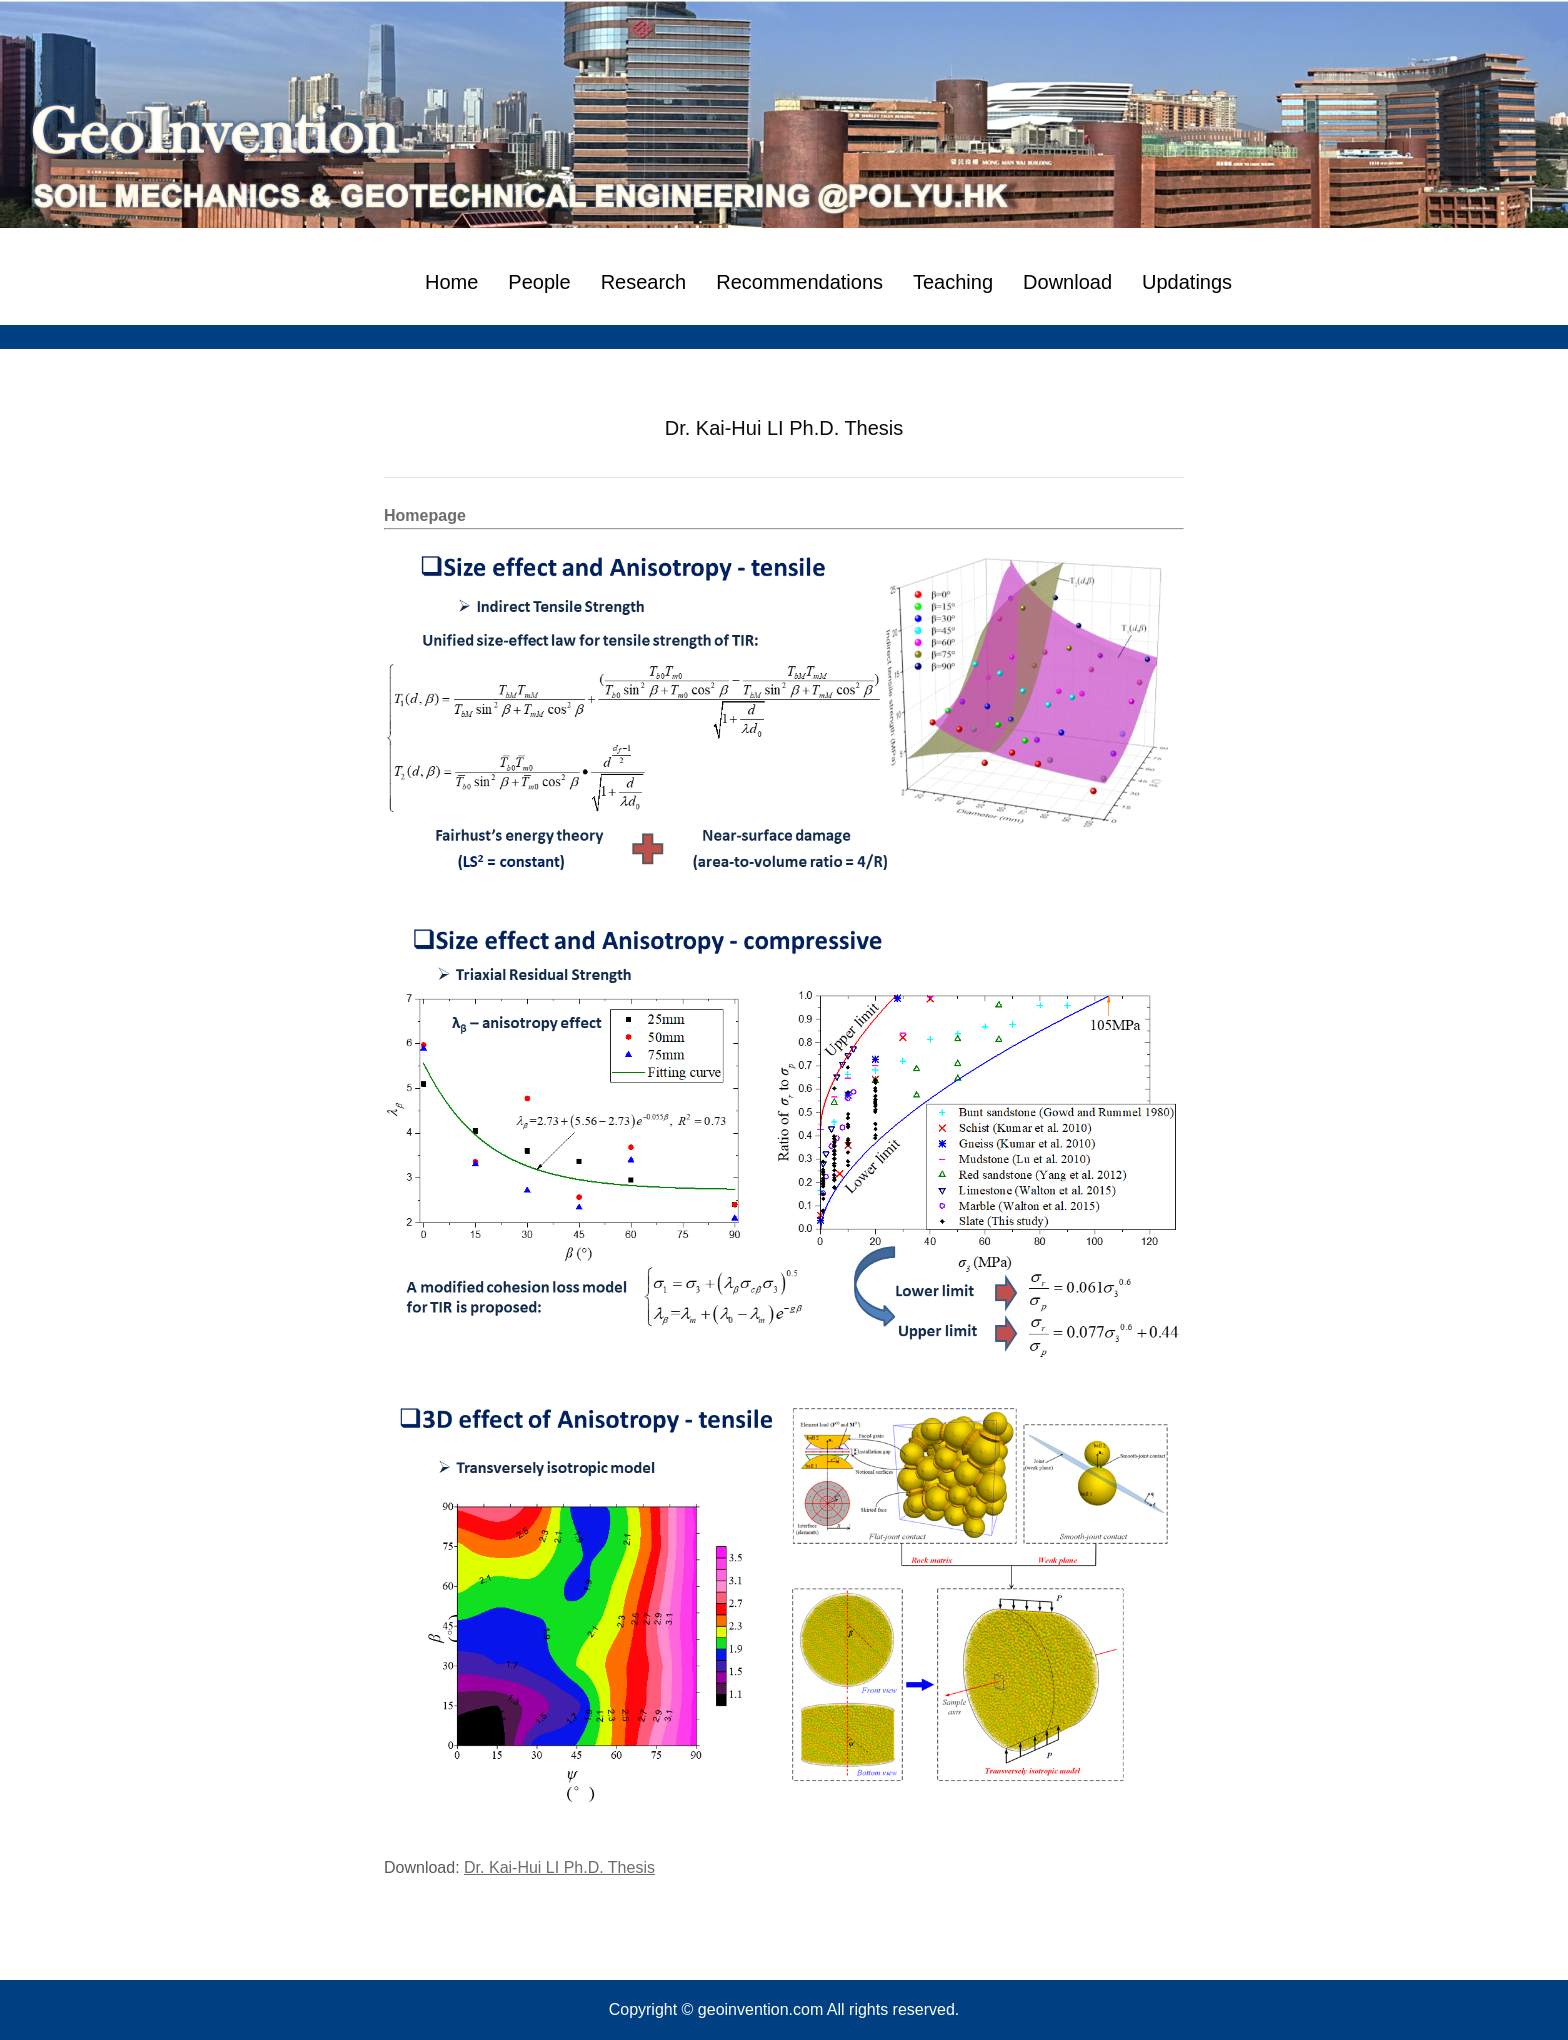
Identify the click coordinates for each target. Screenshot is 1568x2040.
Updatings (1187, 282)
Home (451, 282)
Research (644, 282)
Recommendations (799, 282)
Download (1067, 282)
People (539, 282)
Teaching (953, 282)
